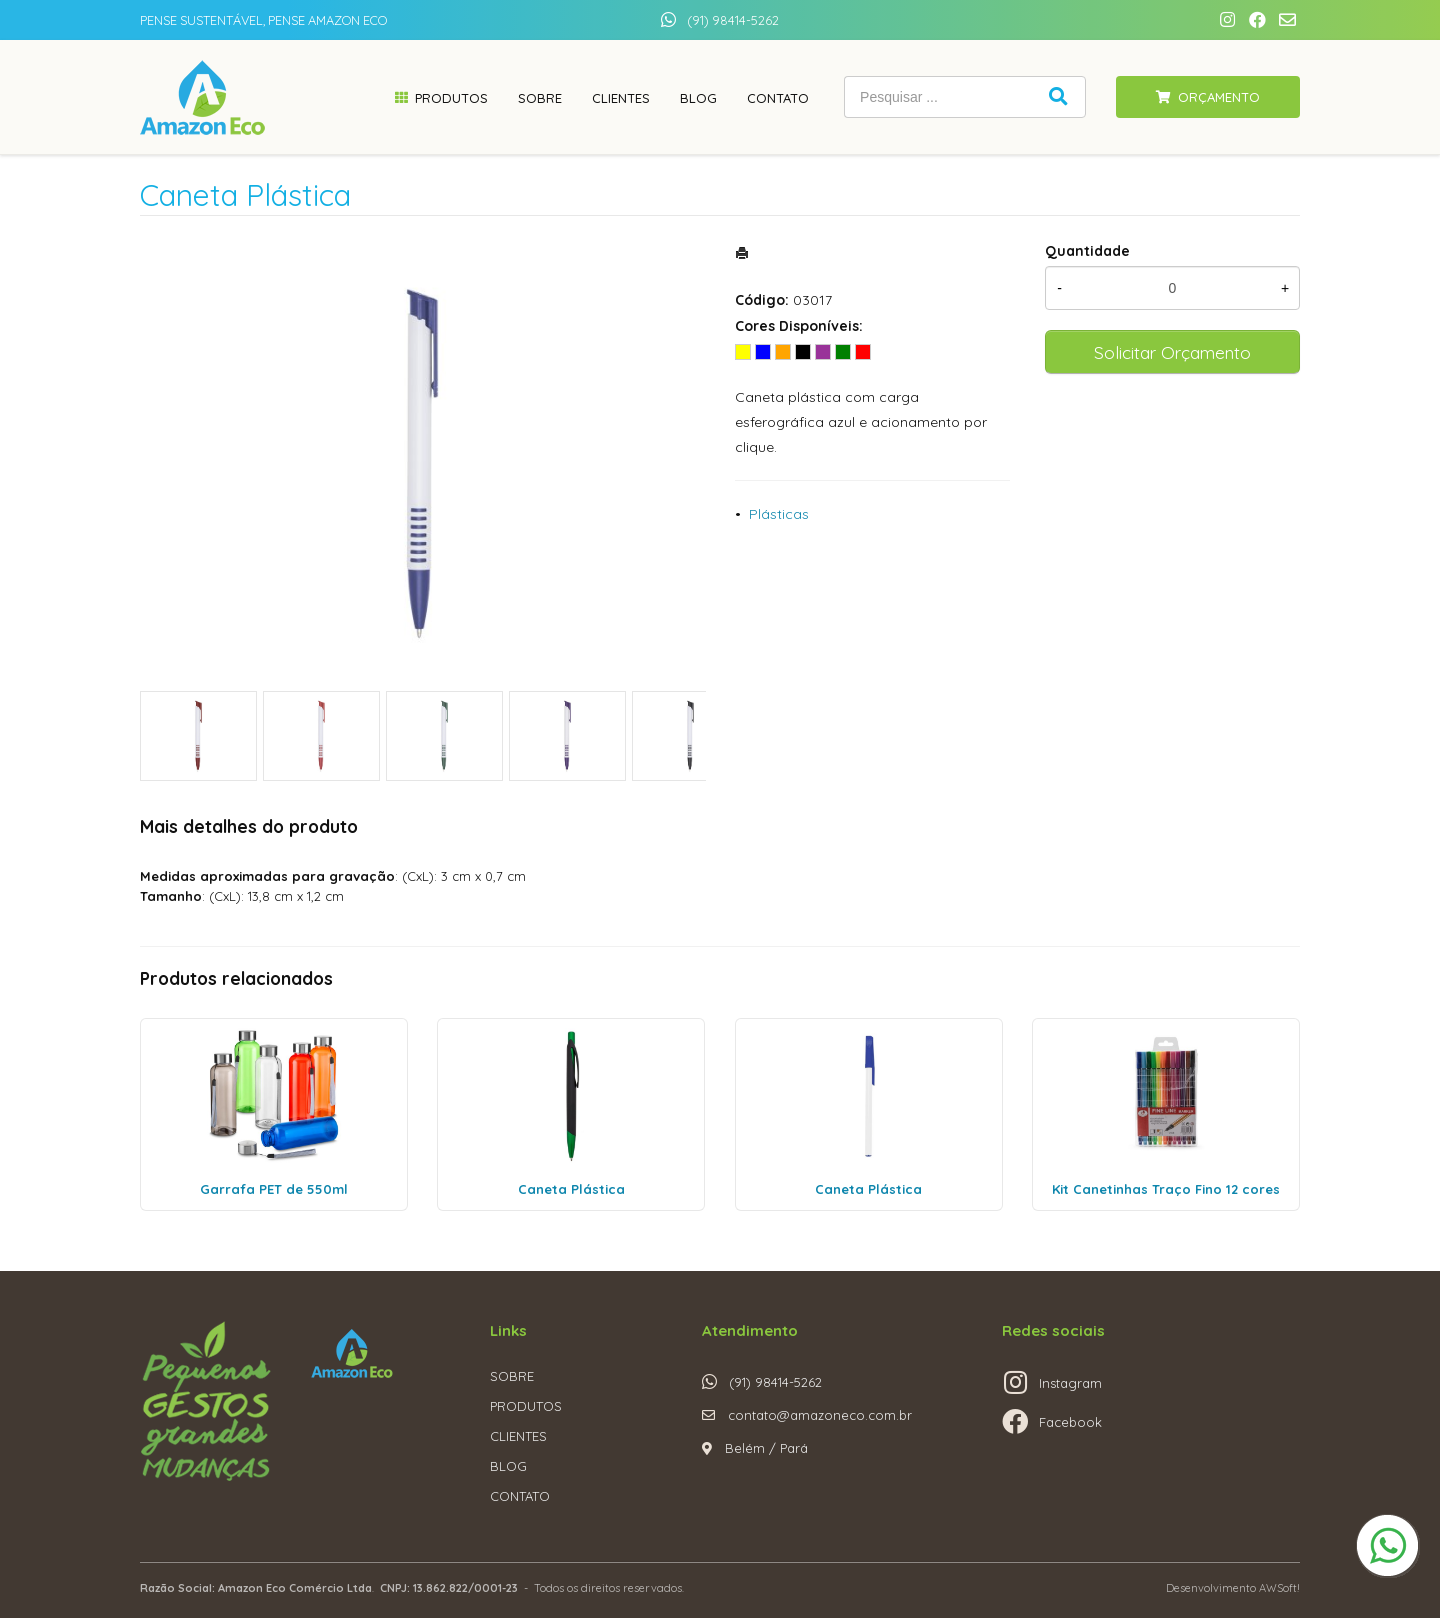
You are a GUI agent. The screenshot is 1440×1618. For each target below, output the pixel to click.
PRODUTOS (526, 1406)
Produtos (451, 98)
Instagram (1070, 1383)
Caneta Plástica (571, 1189)
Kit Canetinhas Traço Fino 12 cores (1166, 1189)
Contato (778, 98)
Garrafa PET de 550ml (274, 1189)
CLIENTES (518, 1436)
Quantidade (1087, 251)
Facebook (1070, 1422)
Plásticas (779, 514)
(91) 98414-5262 (733, 20)
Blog (698, 98)
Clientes (621, 98)
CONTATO (520, 1496)
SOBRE (512, 1376)
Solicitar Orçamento (1172, 352)
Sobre (540, 98)
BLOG (508, 1466)
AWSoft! (1279, 1588)
